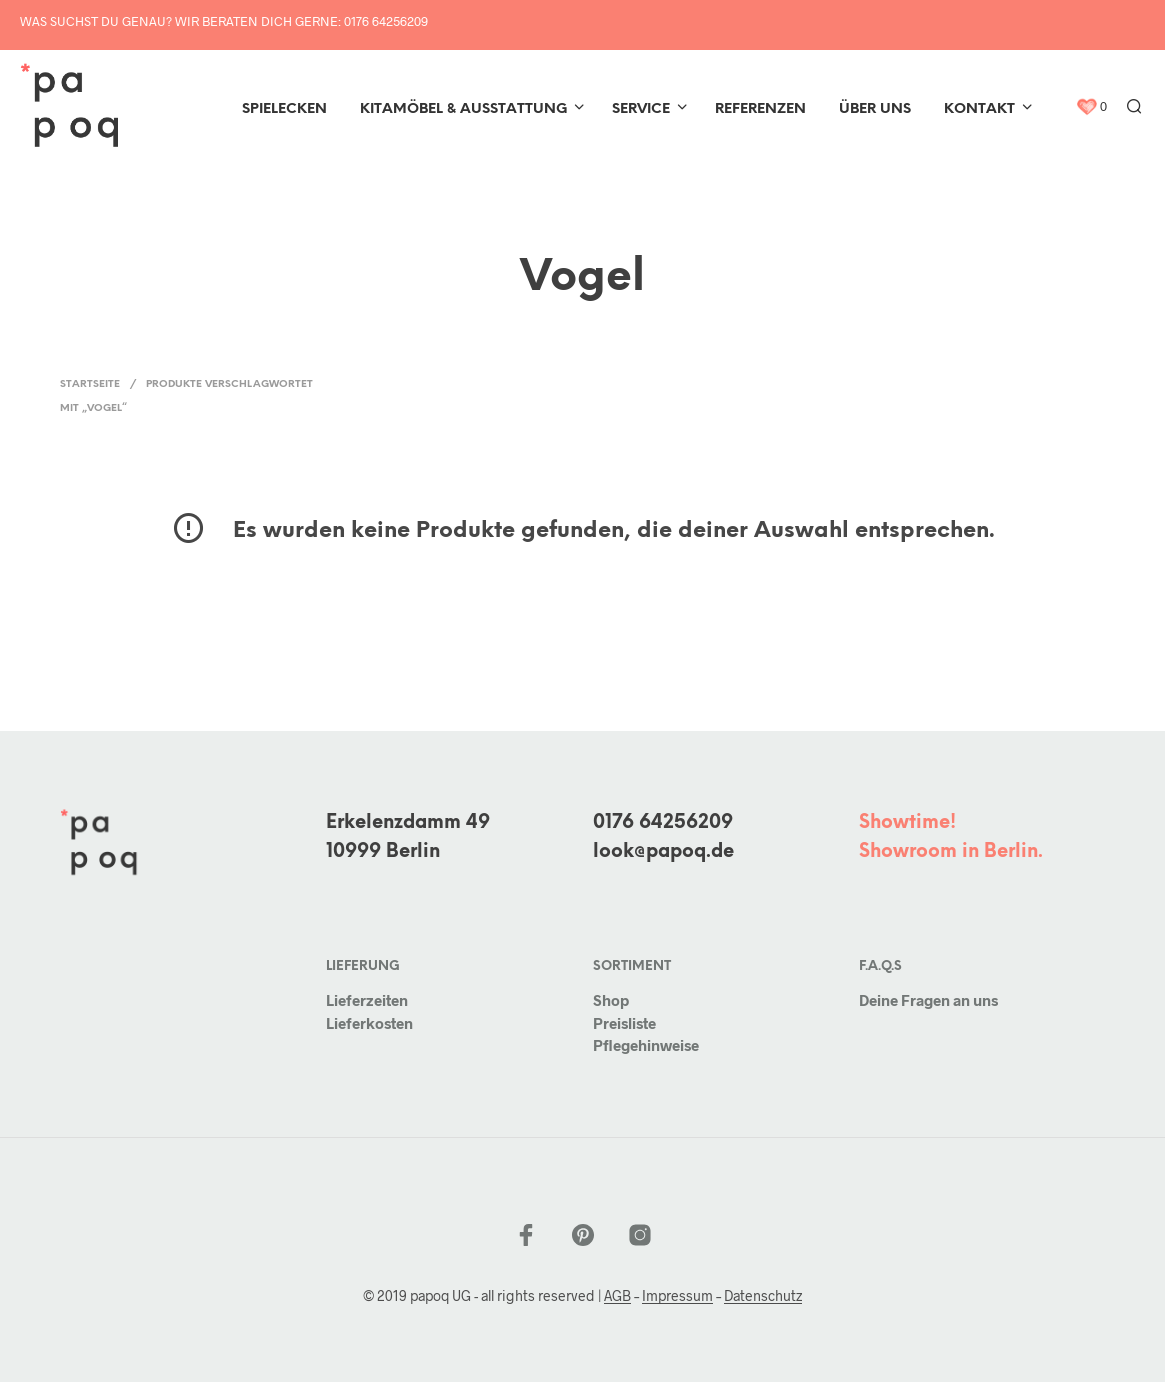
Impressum (677, 1296)
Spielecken (284, 109)
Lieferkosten (369, 1023)
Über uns (875, 109)
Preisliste (624, 1023)
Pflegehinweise (646, 1045)
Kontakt (979, 109)
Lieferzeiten (367, 1000)
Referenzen (760, 109)
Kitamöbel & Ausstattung (463, 109)
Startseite (90, 384)
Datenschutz (763, 1296)
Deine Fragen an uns (928, 1000)
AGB (617, 1296)
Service (641, 109)
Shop (611, 1000)
